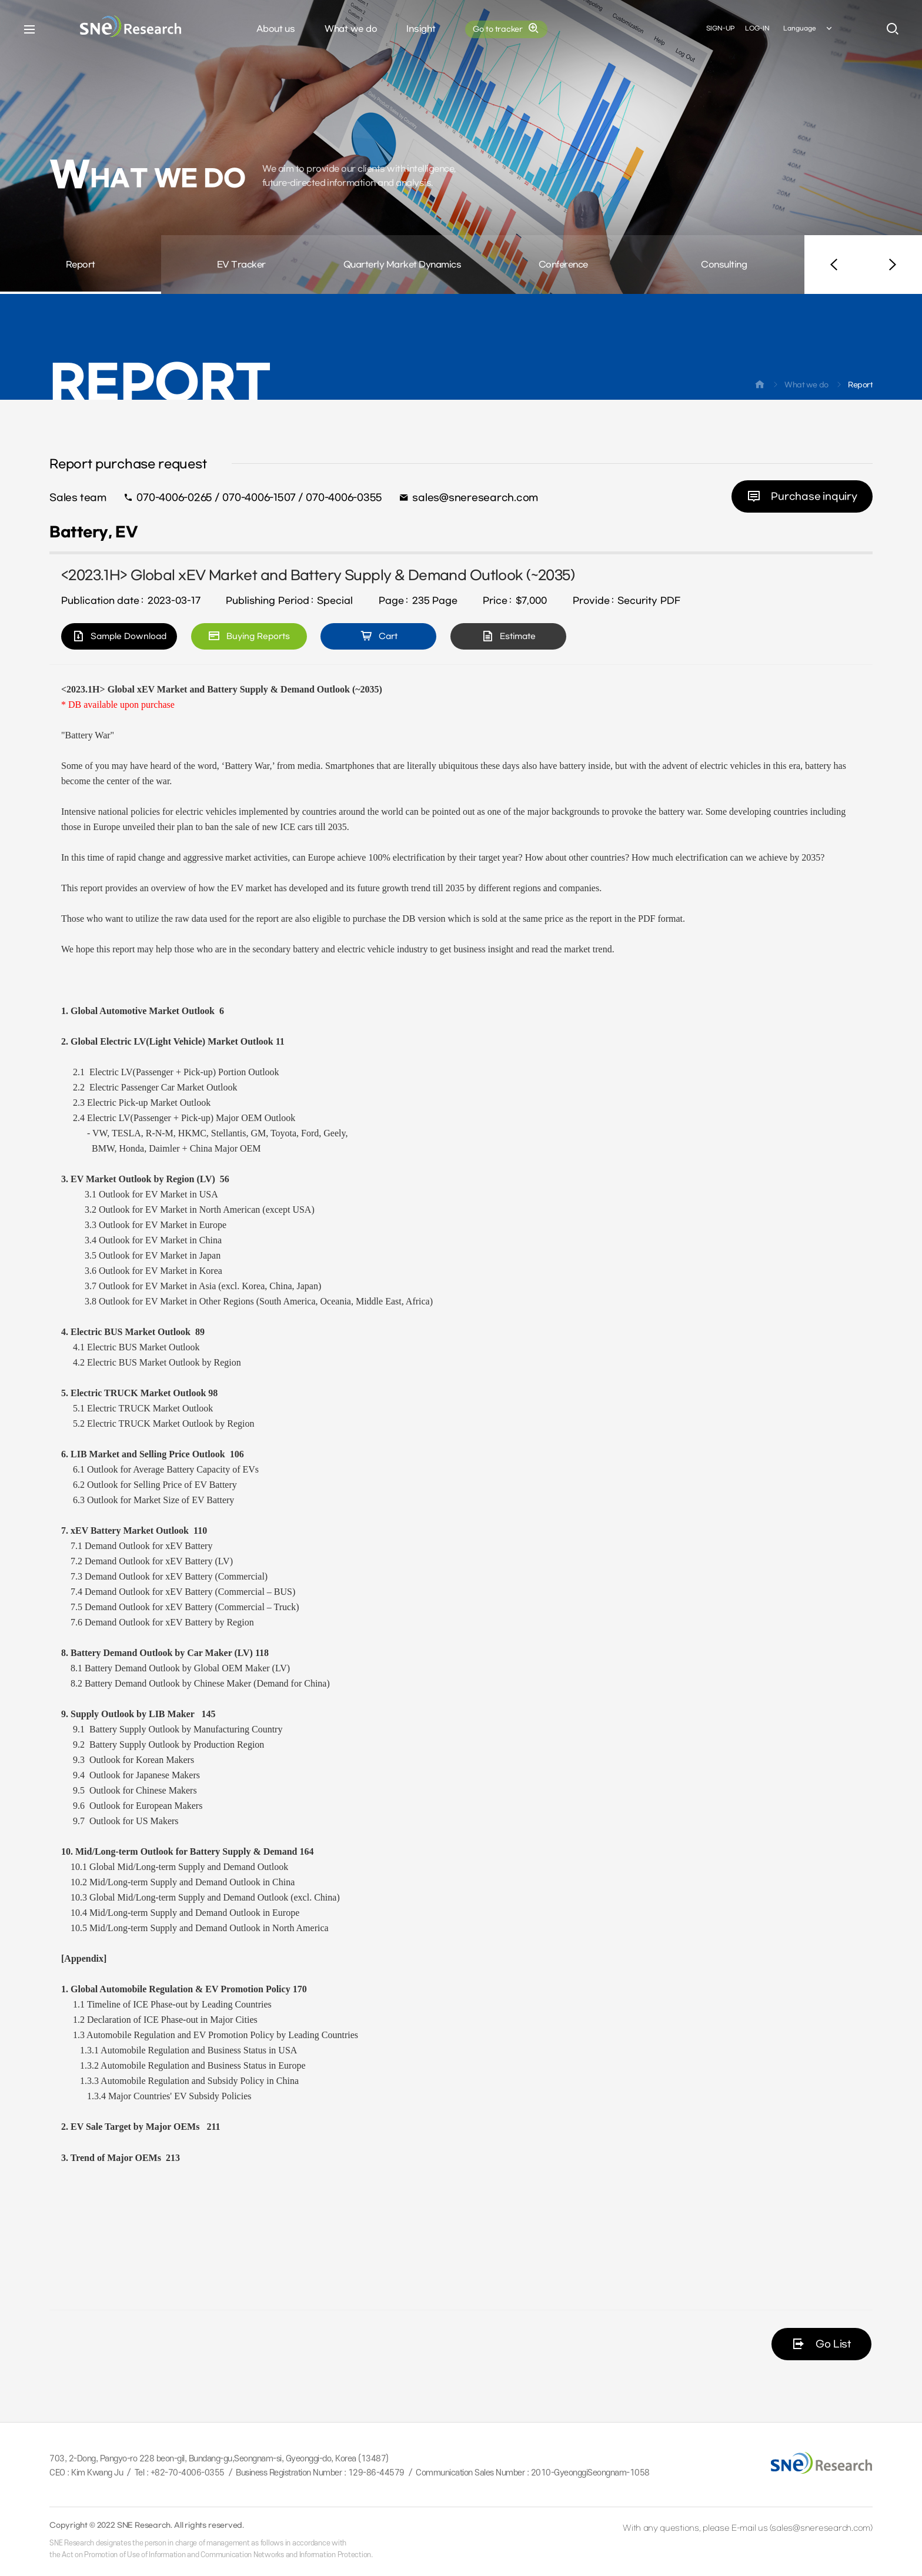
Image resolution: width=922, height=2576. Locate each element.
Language (808, 29)
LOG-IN (757, 28)
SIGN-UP (720, 28)
